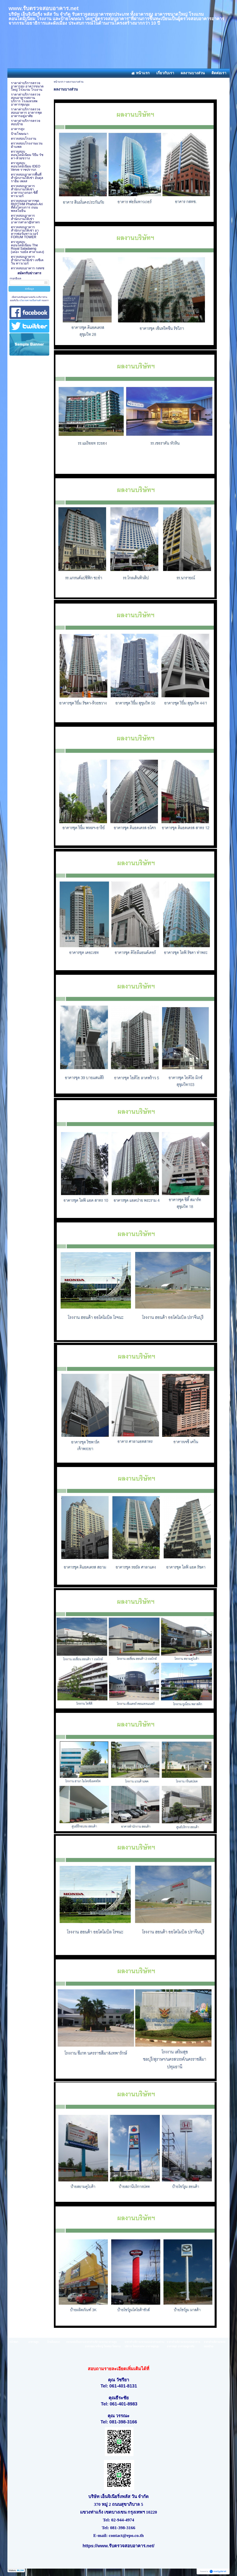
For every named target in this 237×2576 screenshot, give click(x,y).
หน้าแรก (58, 81)
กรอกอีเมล (15, 278)
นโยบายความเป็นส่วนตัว (30, 300)
